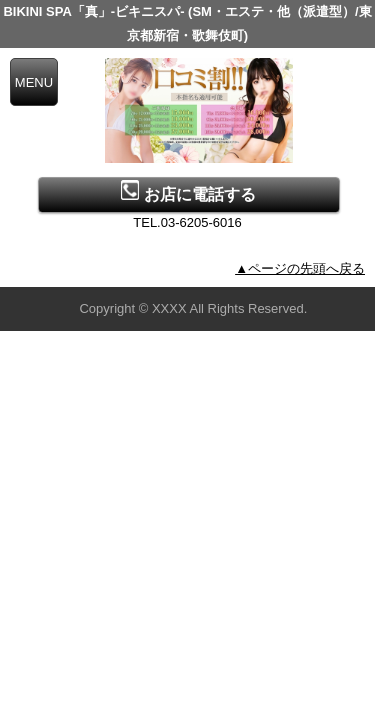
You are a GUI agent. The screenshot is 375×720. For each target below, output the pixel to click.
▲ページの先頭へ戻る (300, 268)
